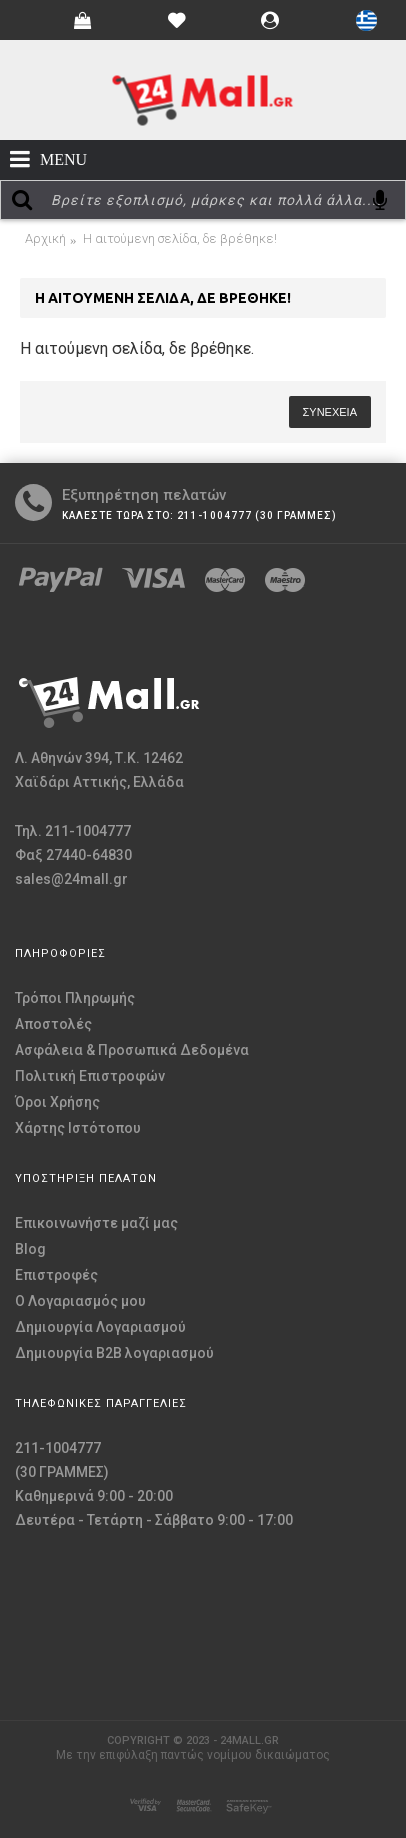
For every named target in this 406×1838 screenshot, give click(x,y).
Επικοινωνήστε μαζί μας (96, 1223)
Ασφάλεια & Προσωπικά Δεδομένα (132, 1050)
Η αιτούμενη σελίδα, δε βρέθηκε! (180, 238)
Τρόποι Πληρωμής (75, 998)
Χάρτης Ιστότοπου (78, 1128)
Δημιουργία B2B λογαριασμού (114, 1353)
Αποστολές (53, 1024)
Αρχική (45, 238)
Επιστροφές (56, 1275)
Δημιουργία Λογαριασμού (100, 1327)
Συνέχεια (330, 412)
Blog (30, 1249)
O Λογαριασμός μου (80, 1301)
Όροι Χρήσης (57, 1102)
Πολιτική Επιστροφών (90, 1076)
